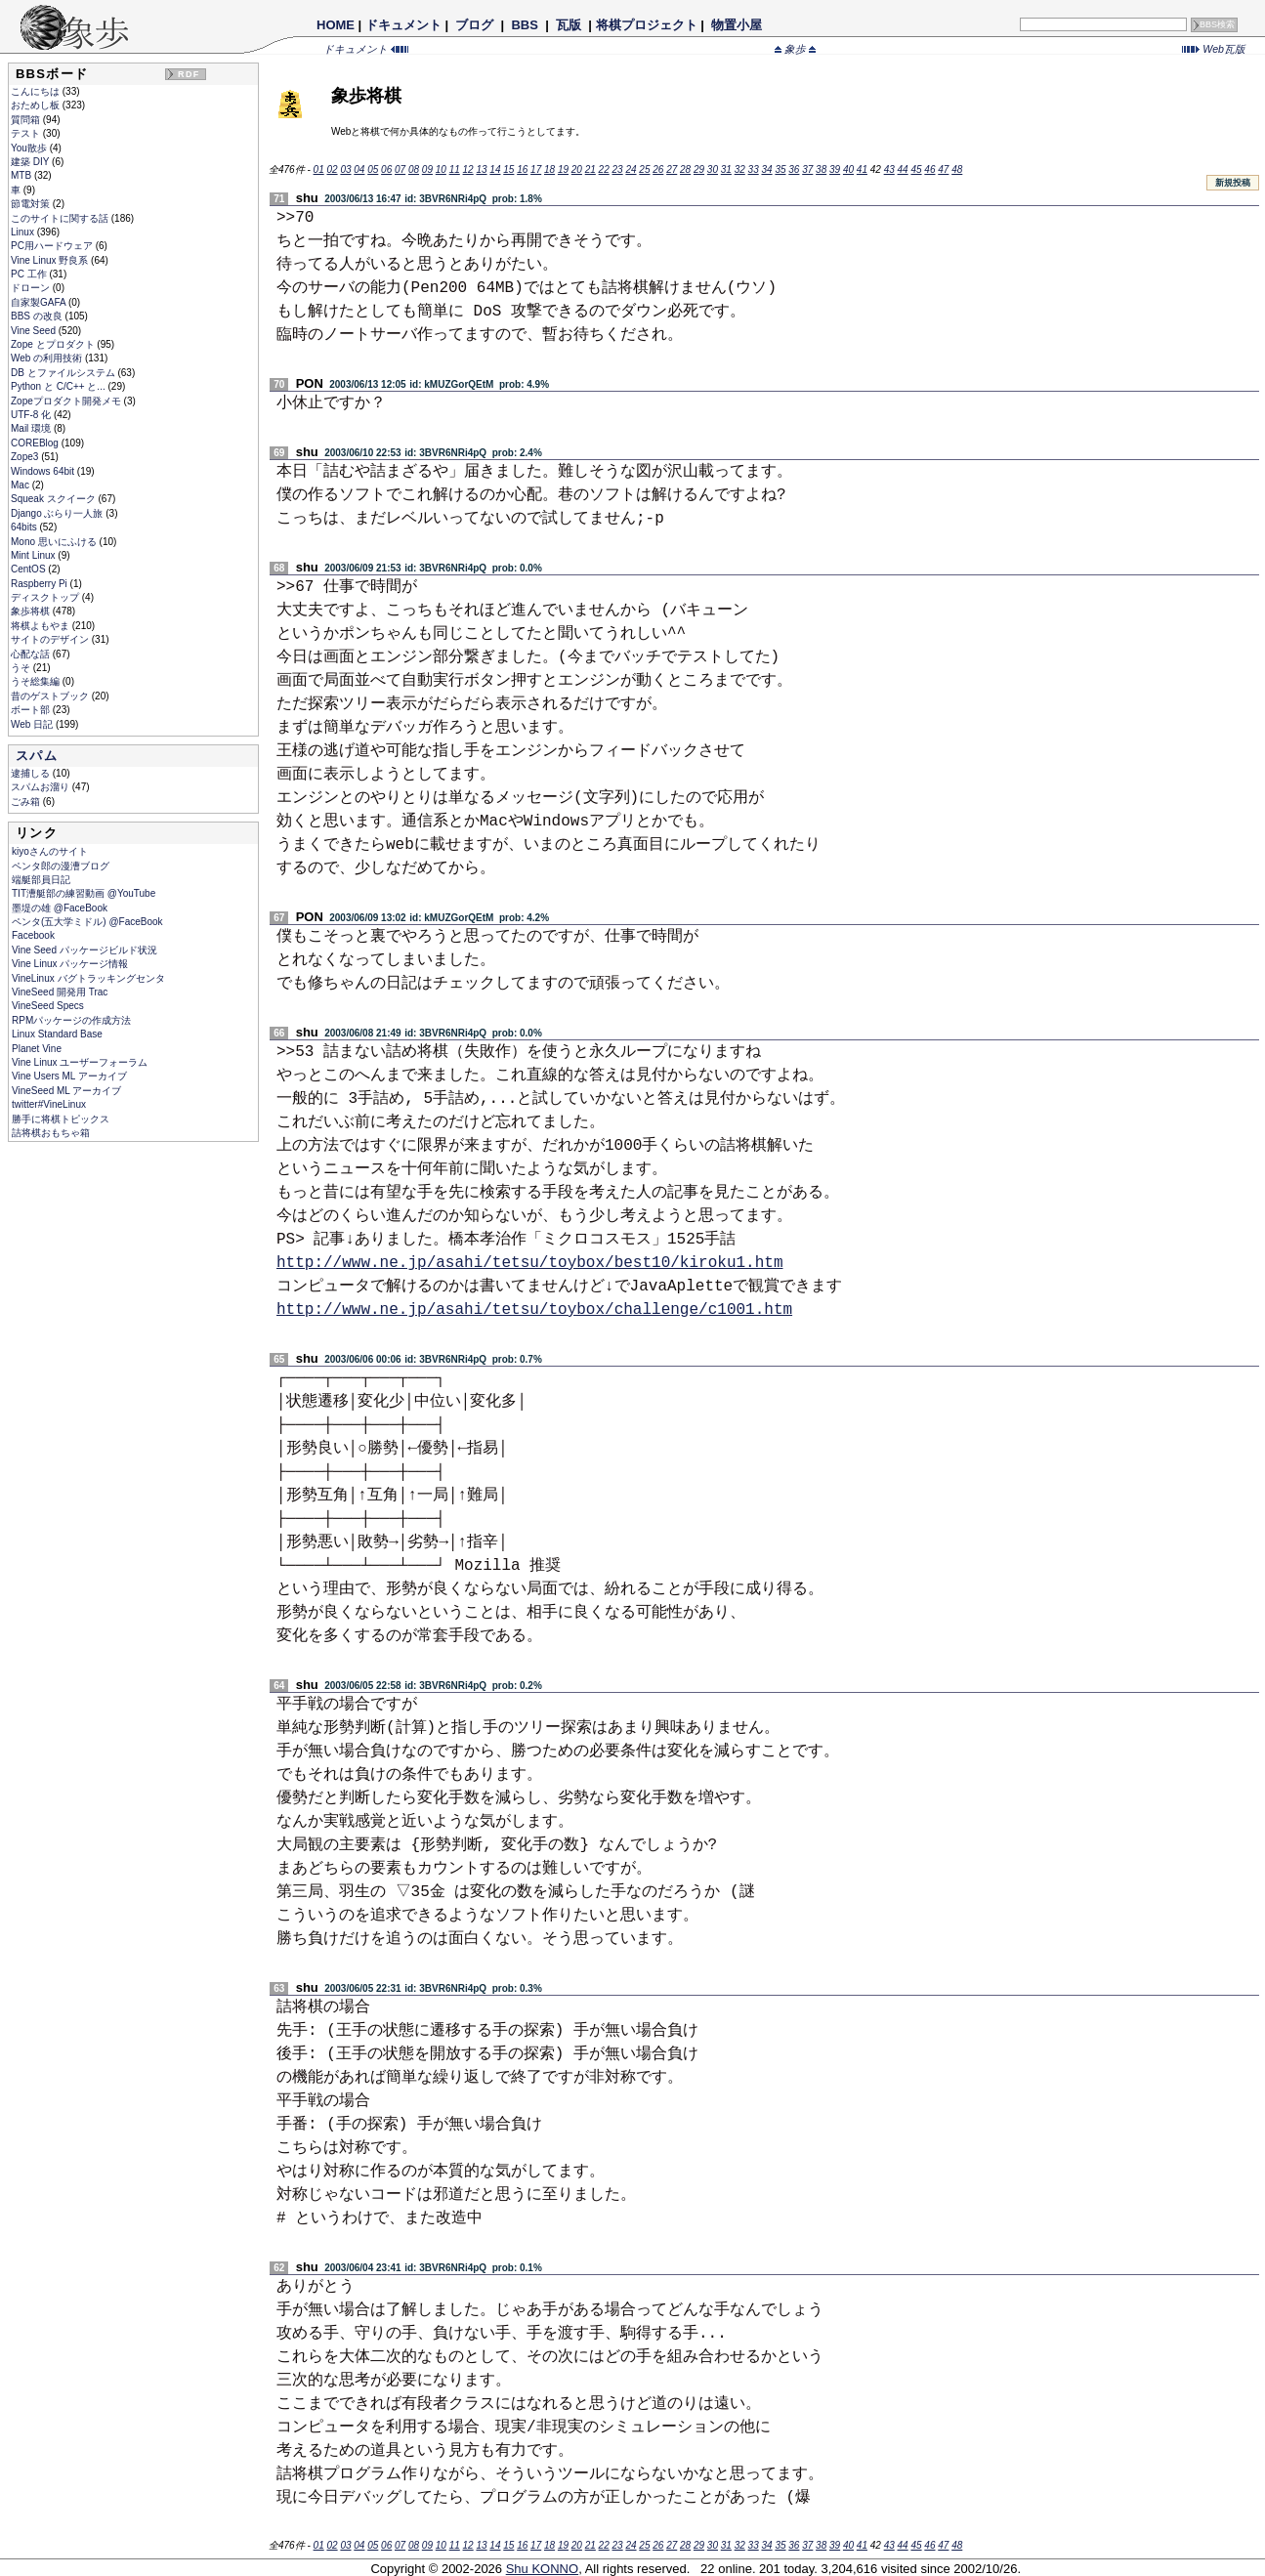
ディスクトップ (46, 597)
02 (331, 169)
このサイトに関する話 (61, 218)
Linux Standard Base (57, 1034)
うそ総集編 (37, 681)
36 (793, 169)
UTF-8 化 (32, 414)
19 (563, 169)
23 (617, 169)
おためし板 (37, 105)
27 (671, 169)
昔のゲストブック (51, 696)
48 (956, 169)
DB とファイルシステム (64, 372)
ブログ (474, 25)
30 (712, 169)
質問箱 (27, 119)
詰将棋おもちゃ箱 (51, 1132)
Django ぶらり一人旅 (58, 513)
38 (821, 169)
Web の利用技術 (48, 358)
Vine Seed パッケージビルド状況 (84, 950)
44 (903, 169)
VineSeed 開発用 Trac (59, 992)
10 (441, 169)
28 (685, 169)
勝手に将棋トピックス (60, 1119)
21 (590, 169)
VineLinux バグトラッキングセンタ (88, 978)
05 (372, 169)
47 (943, 169)
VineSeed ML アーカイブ (66, 1090)
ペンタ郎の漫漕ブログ (60, 866)
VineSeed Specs (48, 1005)
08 (413, 169)
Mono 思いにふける (55, 541)
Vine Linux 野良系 (51, 260)
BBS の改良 (38, 316)
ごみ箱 (27, 801)
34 (766, 169)
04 (359, 169)
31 (726, 169)
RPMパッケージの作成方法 (71, 1020)
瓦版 (568, 25)
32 (740, 169)
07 (400, 169)
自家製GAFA (39, 302)
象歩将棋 (32, 611)
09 (427, 169)
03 (345, 169)
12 (468, 169)
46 (929, 169)
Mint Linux (34, 555)
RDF (188, 74)
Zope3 (26, 456)
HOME (335, 25)
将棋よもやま (41, 625)
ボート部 (32, 709)
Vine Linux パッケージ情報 (70, 963)
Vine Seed (35, 330)
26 (658, 169)
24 (630, 169)
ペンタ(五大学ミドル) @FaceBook (87, 921)
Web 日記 (33, 724)
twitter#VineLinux (49, 1104)
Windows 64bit (44, 471)
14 (494, 169)
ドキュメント (403, 25)
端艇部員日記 (41, 879)
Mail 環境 (32, 428)
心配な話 (32, 654)
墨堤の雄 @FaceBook (59, 908)
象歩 (795, 49)
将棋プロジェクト (646, 25)
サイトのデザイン (51, 639)
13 (481, 169)
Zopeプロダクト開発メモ (67, 401)
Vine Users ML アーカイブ (69, 1076)
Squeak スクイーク (54, 498)
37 (807, 169)
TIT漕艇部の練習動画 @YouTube (83, 893)
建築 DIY (31, 161)
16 (522, 169)
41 (862, 169)
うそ (22, 667)
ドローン (32, 287)
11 (454, 169)
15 (508, 169)
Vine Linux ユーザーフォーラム (80, 1062)
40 (848, 169)
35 (780, 169)
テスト (27, 133)
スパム (37, 755)
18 (549, 169)
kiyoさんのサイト (50, 851)
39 (834, 169)
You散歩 (30, 148)
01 (319, 169)
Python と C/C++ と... (59, 386)
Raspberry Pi (40, 583)
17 (535, 169)
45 (915, 169)
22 (604, 169)
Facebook (33, 935)
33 (753, 169)
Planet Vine (37, 1048)
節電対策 (32, 203)
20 (576, 169)
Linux (24, 232)
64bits (25, 527)
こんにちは (37, 91)
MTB (22, 175)
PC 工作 (30, 274)
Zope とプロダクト (54, 344)
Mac (21, 485)
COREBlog (36, 443)
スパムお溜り (41, 786)
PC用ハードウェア (53, 245)
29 (699, 169)
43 (889, 169)
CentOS (29, 569)
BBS (525, 25)
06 (386, 169)
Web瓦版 (1213, 49)
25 (644, 169)
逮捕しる (32, 773)
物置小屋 (736, 25)
